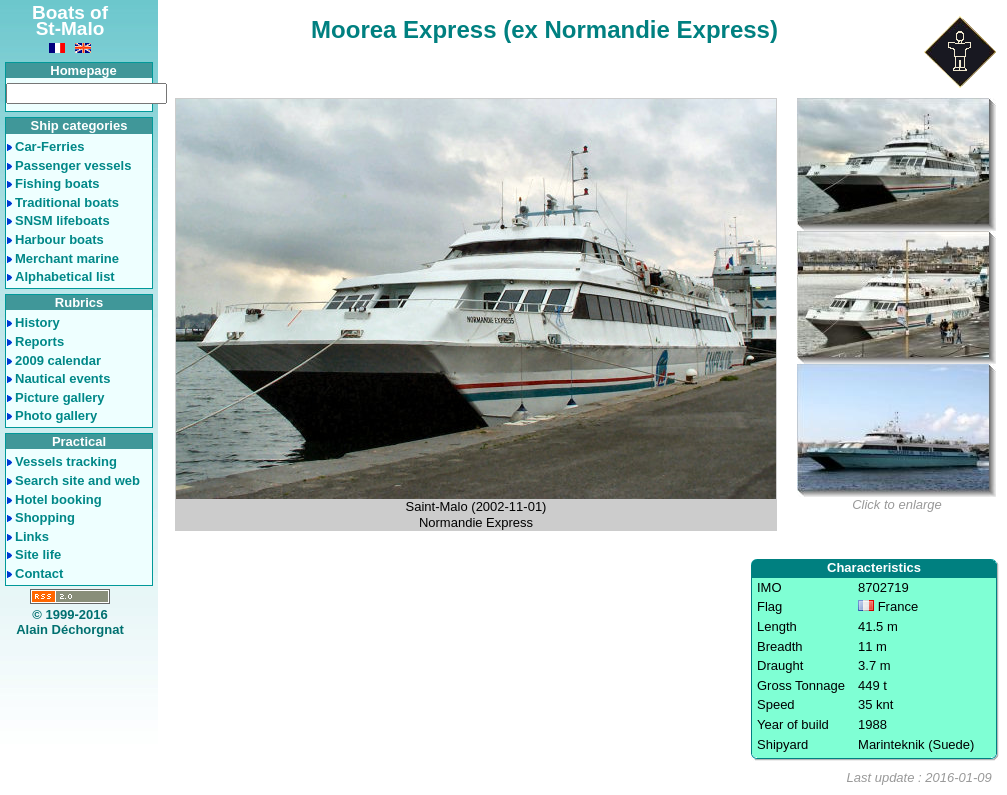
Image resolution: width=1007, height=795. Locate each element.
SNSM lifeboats (62, 220)
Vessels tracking (66, 461)
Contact (39, 573)
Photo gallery (56, 415)
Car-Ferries (49, 146)
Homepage (83, 70)
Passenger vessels (73, 165)
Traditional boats (67, 202)
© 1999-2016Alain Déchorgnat (70, 622)
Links (32, 536)
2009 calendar (58, 360)
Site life (38, 554)
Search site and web (77, 480)
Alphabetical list (65, 276)
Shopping (45, 517)
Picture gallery (60, 397)
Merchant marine (67, 258)
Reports (39, 341)
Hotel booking (58, 499)
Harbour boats (59, 239)
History (37, 322)
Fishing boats (57, 183)
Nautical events (62, 378)
